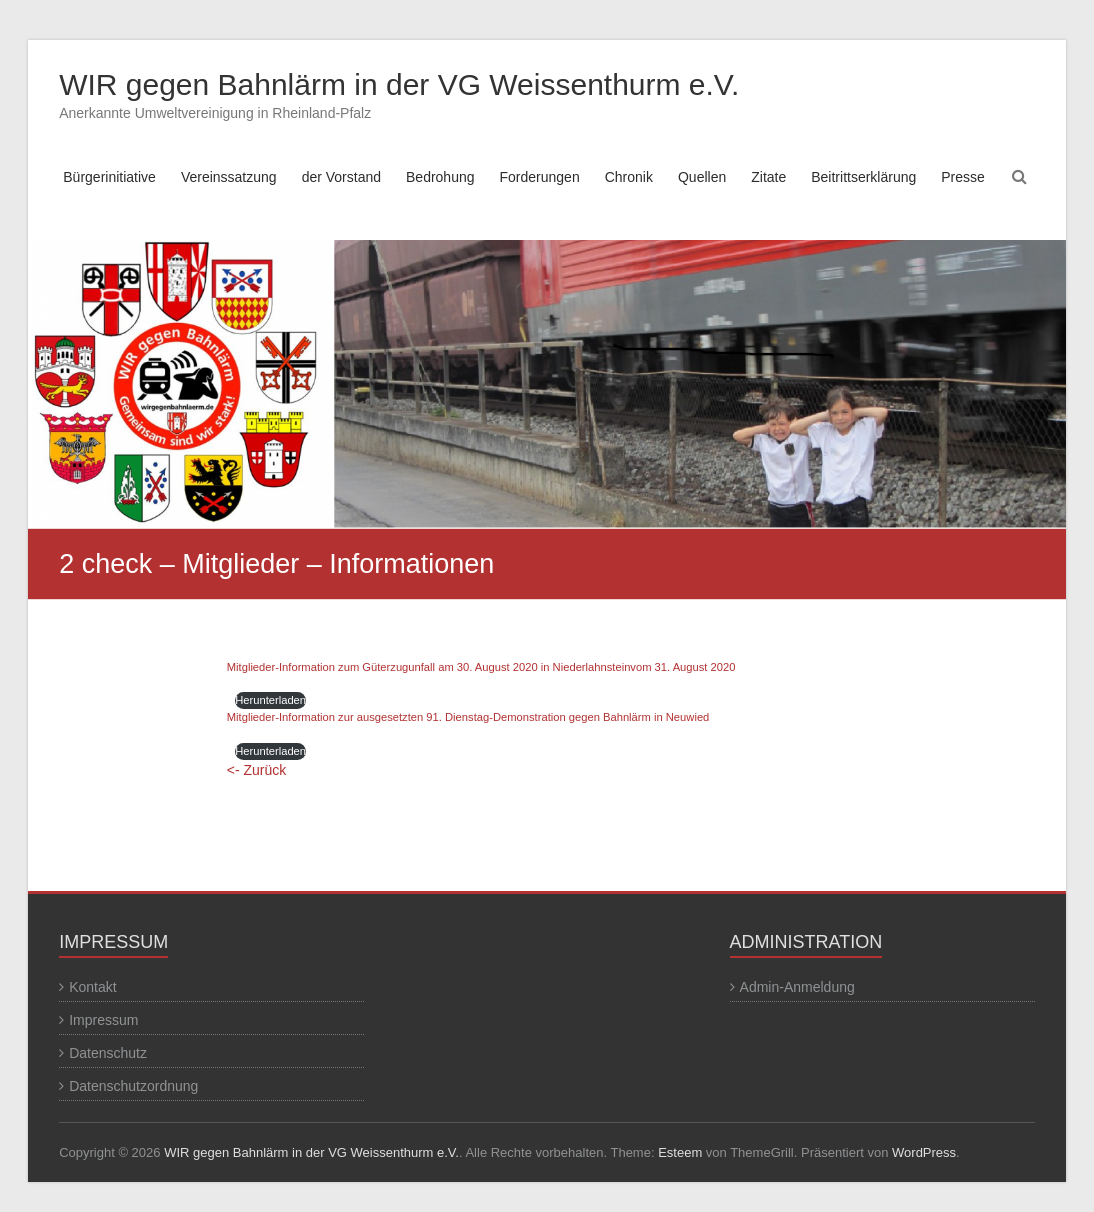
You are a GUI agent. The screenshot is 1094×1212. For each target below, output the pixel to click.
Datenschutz (108, 1053)
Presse (963, 177)
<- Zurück (257, 770)
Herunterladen (270, 700)
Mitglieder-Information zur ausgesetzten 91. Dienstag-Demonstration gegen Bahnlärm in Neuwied (468, 717)
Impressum (103, 1020)
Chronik (629, 177)
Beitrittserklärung (863, 177)
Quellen (702, 177)
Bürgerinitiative (109, 177)
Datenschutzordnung (133, 1086)
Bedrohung (440, 177)
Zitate (768, 177)
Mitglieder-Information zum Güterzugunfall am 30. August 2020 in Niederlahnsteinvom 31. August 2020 (481, 667)
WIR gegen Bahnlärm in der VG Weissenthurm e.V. (399, 84)
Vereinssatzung (229, 177)
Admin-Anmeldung (797, 987)
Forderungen (540, 177)
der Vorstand (341, 177)
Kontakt (92, 987)
